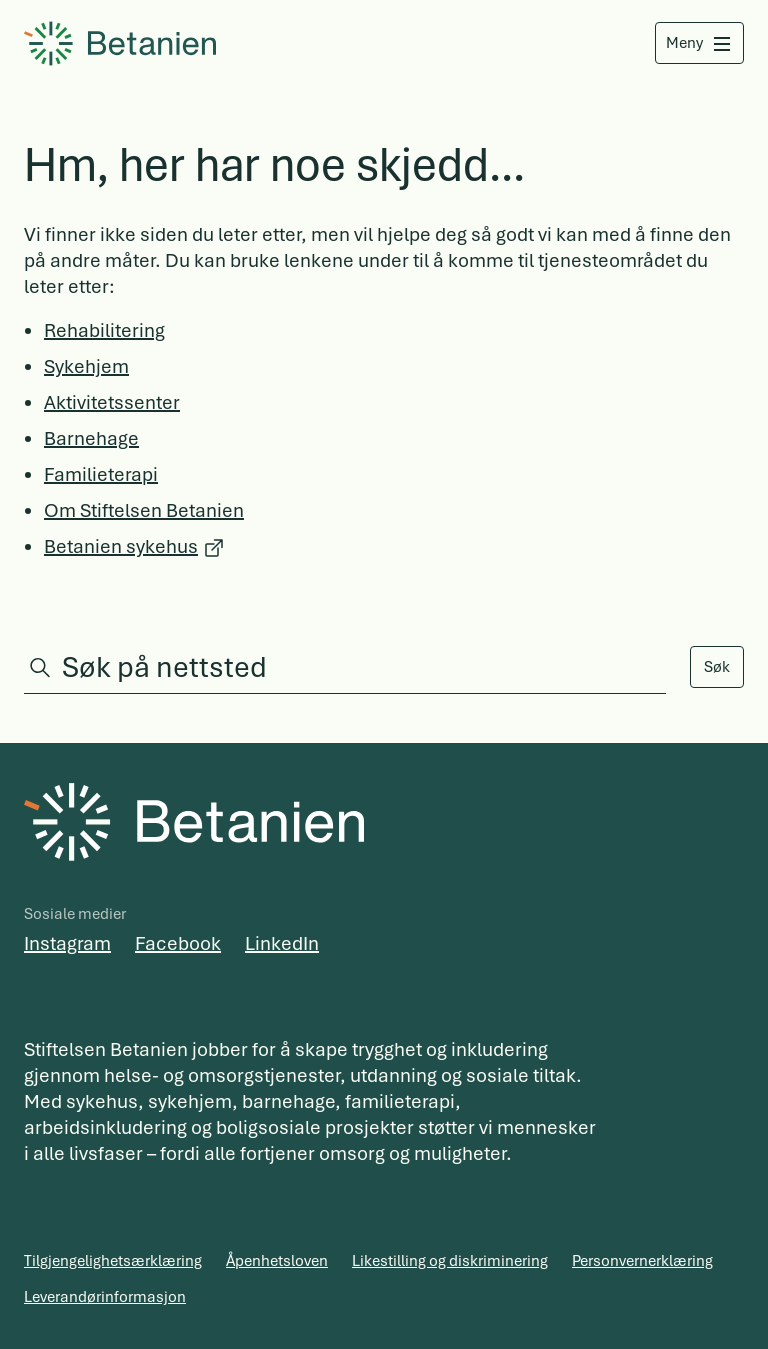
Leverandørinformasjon (105, 1297)
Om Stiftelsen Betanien (144, 510)
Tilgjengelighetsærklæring (113, 1261)
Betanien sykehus (121, 546)
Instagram (67, 943)
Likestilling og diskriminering (450, 1261)
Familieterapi (101, 474)
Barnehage (91, 438)
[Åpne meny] (698, 43)
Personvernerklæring (642, 1261)
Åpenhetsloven (277, 1261)
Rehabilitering (104, 330)
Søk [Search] (717, 667)
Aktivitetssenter (112, 402)
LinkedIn (282, 943)
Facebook (178, 943)
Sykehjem (86, 366)
